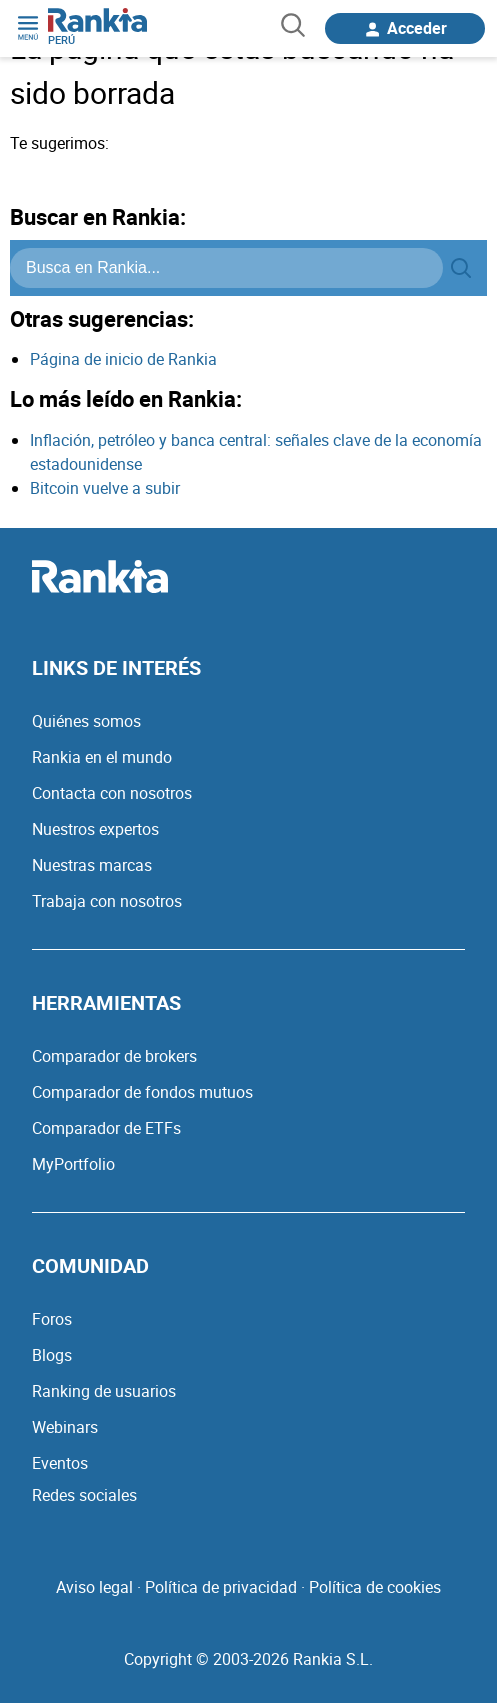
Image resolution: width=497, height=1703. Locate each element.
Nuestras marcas (92, 865)
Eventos (60, 1463)
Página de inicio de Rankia (123, 359)
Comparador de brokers (114, 1056)
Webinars (65, 1427)
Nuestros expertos (95, 829)
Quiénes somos (86, 721)
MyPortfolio (73, 1164)
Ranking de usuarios (104, 1391)
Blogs (52, 1355)
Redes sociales (84, 1495)
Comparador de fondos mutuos (142, 1092)
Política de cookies (375, 1587)
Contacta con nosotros (112, 793)
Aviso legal (94, 1587)
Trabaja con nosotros (107, 901)
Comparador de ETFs (106, 1128)
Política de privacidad (221, 1587)
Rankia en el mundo (102, 757)
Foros (52, 1319)
